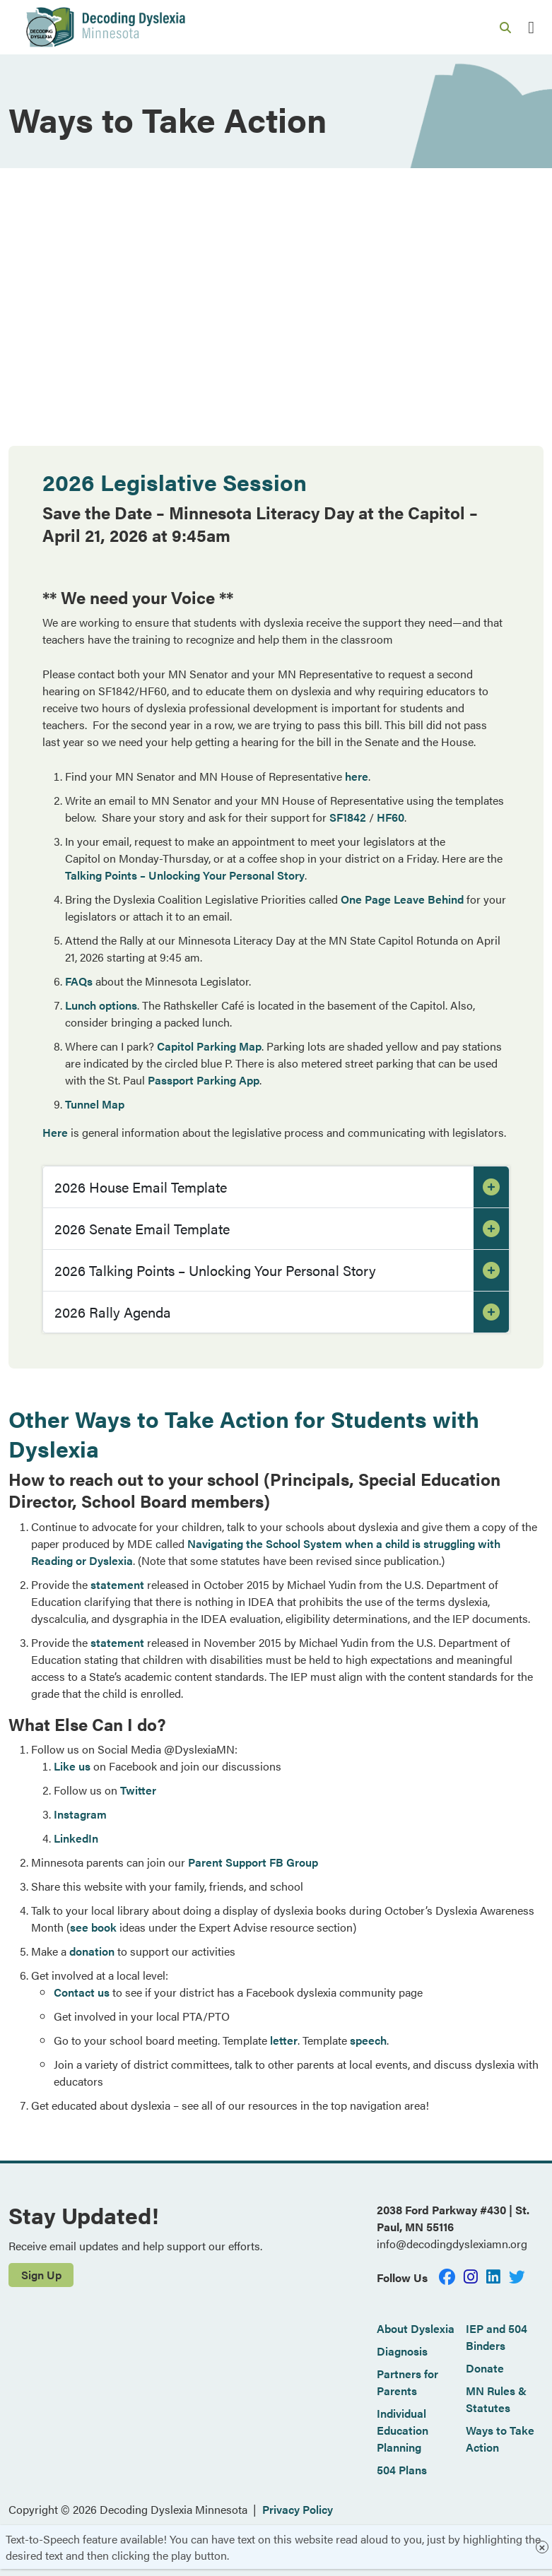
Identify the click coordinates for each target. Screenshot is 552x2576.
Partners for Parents (407, 2382)
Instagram (80, 1814)
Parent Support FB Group (253, 1862)
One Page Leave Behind (402, 899)
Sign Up (41, 2275)
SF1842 (347, 817)
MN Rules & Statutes (496, 2399)
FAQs (79, 981)
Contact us (82, 1992)
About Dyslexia (415, 2328)
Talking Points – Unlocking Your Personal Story (185, 875)
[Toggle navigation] (531, 27)
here (356, 776)
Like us (72, 1766)
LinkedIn (76, 1838)
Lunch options (101, 1005)
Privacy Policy (297, 2509)
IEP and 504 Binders (496, 2336)
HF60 (390, 817)
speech (368, 2040)
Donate (485, 2368)
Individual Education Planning (402, 2430)
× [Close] (542, 2547)
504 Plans (402, 2470)
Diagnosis (402, 2351)
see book (93, 1927)
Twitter (138, 1790)
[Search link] (505, 27)
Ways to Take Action (500, 2438)
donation (91, 1951)
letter (284, 2040)
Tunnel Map (94, 1104)
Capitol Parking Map (209, 1046)
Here (55, 1132)
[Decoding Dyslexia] (105, 27)
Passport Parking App (203, 1080)
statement (117, 1584)
